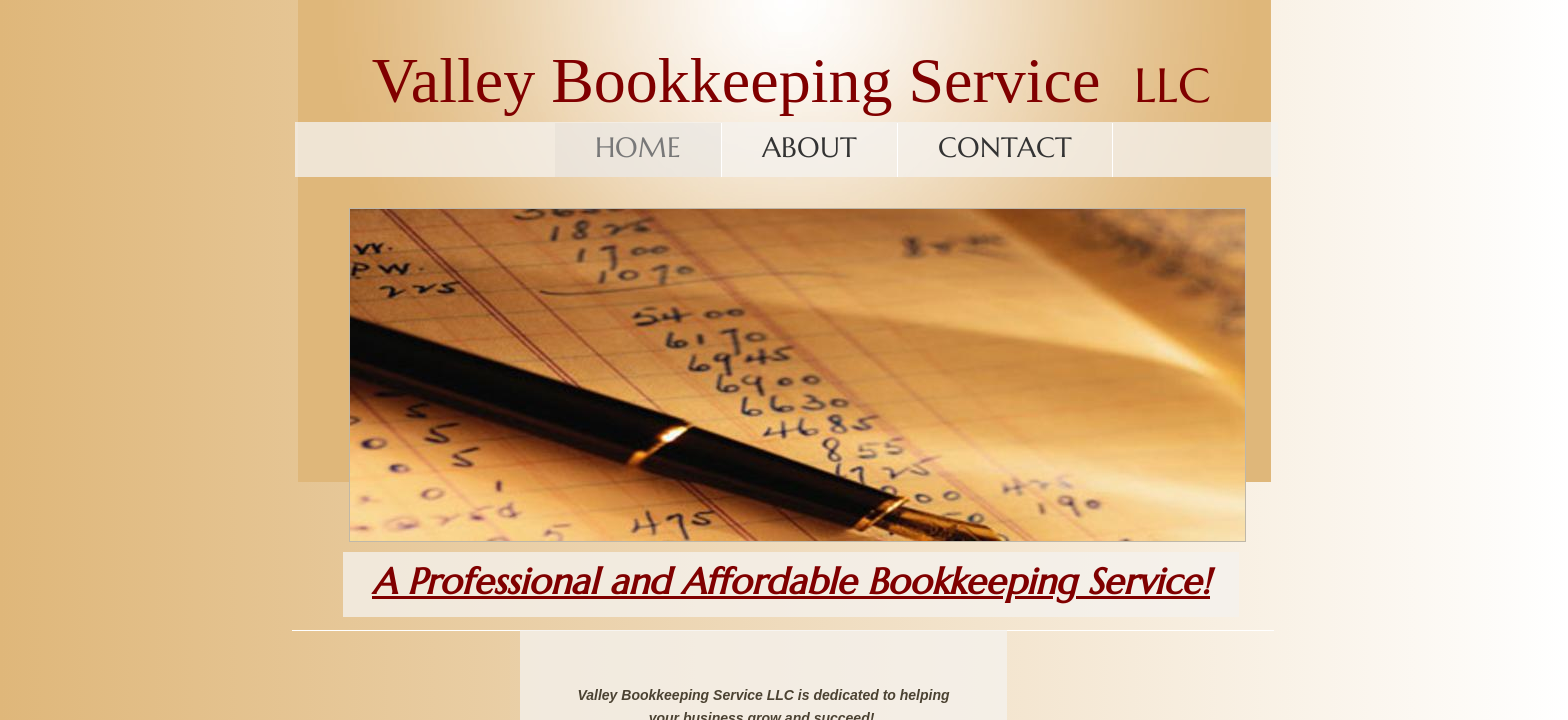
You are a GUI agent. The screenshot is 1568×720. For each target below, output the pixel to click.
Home (638, 147)
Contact (1005, 147)
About (809, 147)
